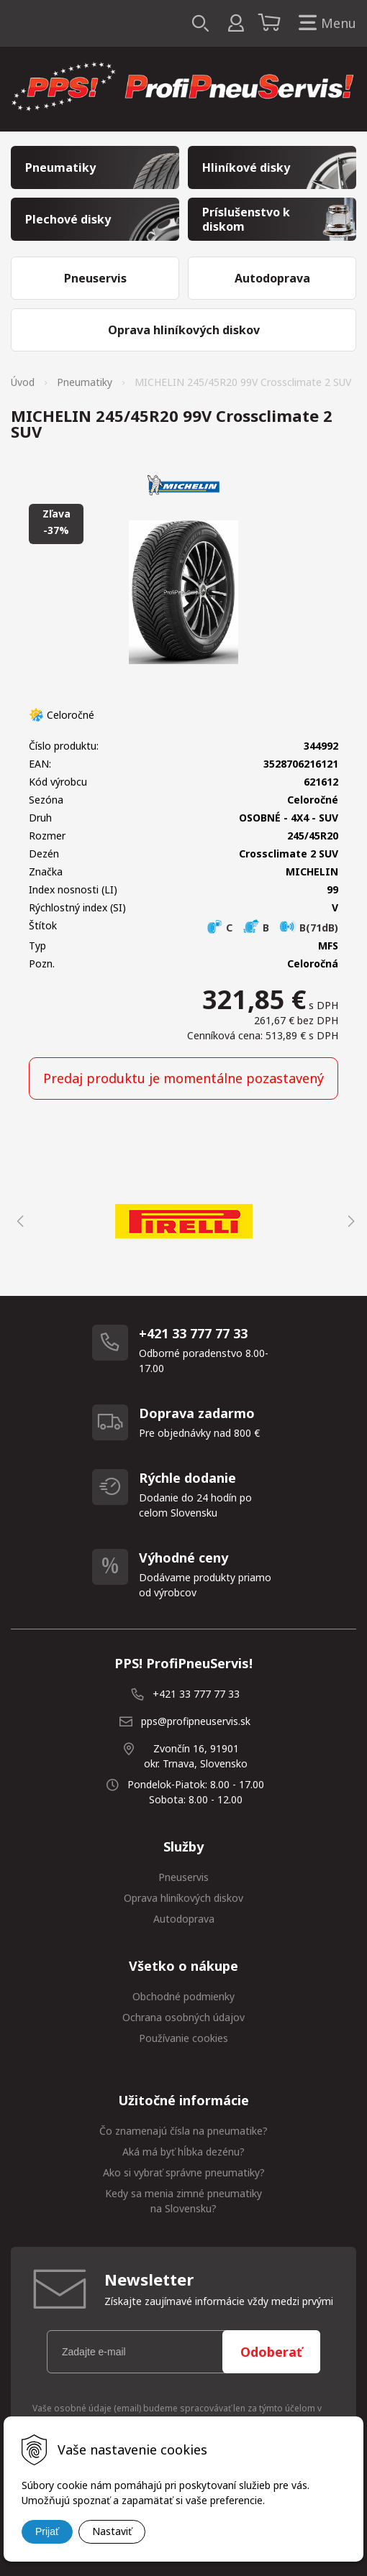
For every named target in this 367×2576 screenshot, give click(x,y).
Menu (324, 23)
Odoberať (271, 2351)
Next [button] (349, 1221)
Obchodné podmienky (183, 1996)
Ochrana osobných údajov (183, 2017)
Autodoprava (183, 1919)
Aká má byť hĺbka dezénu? (183, 2151)
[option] (183, 1221)
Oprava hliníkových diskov (183, 1898)
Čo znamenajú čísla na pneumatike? (183, 2131)
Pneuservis (183, 1877)
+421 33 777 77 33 (196, 1694)
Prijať (47, 2531)
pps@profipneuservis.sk (195, 1721)
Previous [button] (18, 1221)
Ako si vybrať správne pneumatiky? (184, 2172)
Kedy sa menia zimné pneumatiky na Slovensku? (183, 2200)
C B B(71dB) (272, 927)
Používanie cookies (183, 2038)
